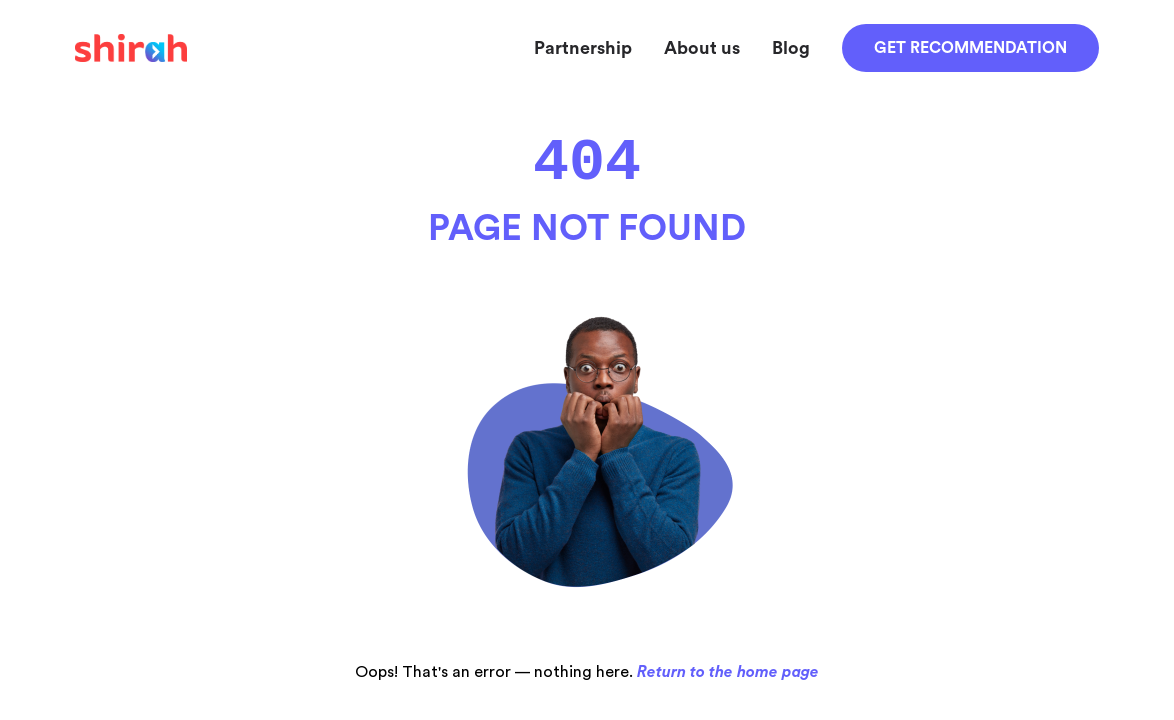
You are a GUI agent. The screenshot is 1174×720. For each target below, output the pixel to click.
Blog (791, 48)
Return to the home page (728, 672)
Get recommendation (970, 48)
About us (702, 48)
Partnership (583, 48)
